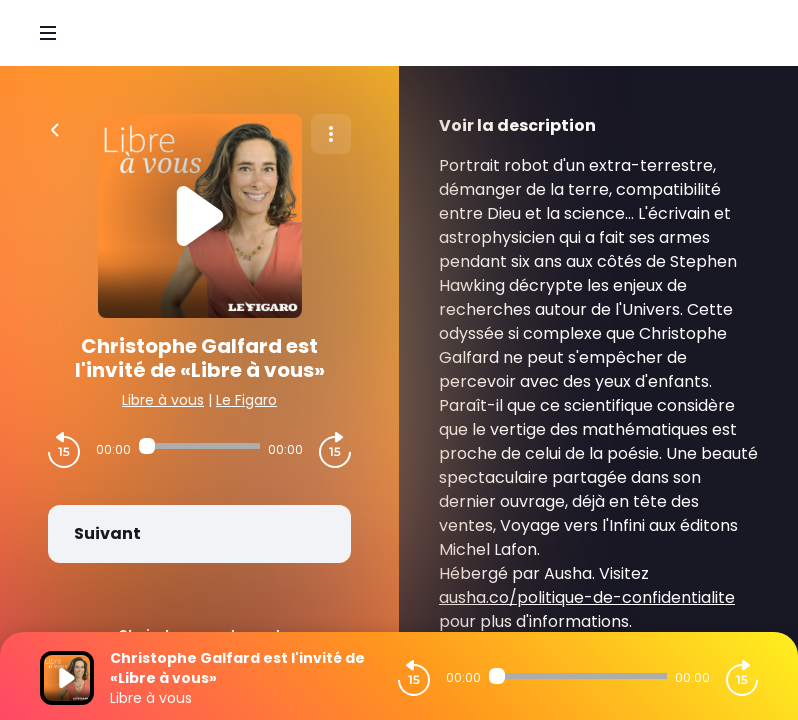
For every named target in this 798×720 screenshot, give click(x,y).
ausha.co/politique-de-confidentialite (587, 597)
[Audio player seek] (199, 446)
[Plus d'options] (331, 134)
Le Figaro (246, 400)
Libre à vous (163, 400)
